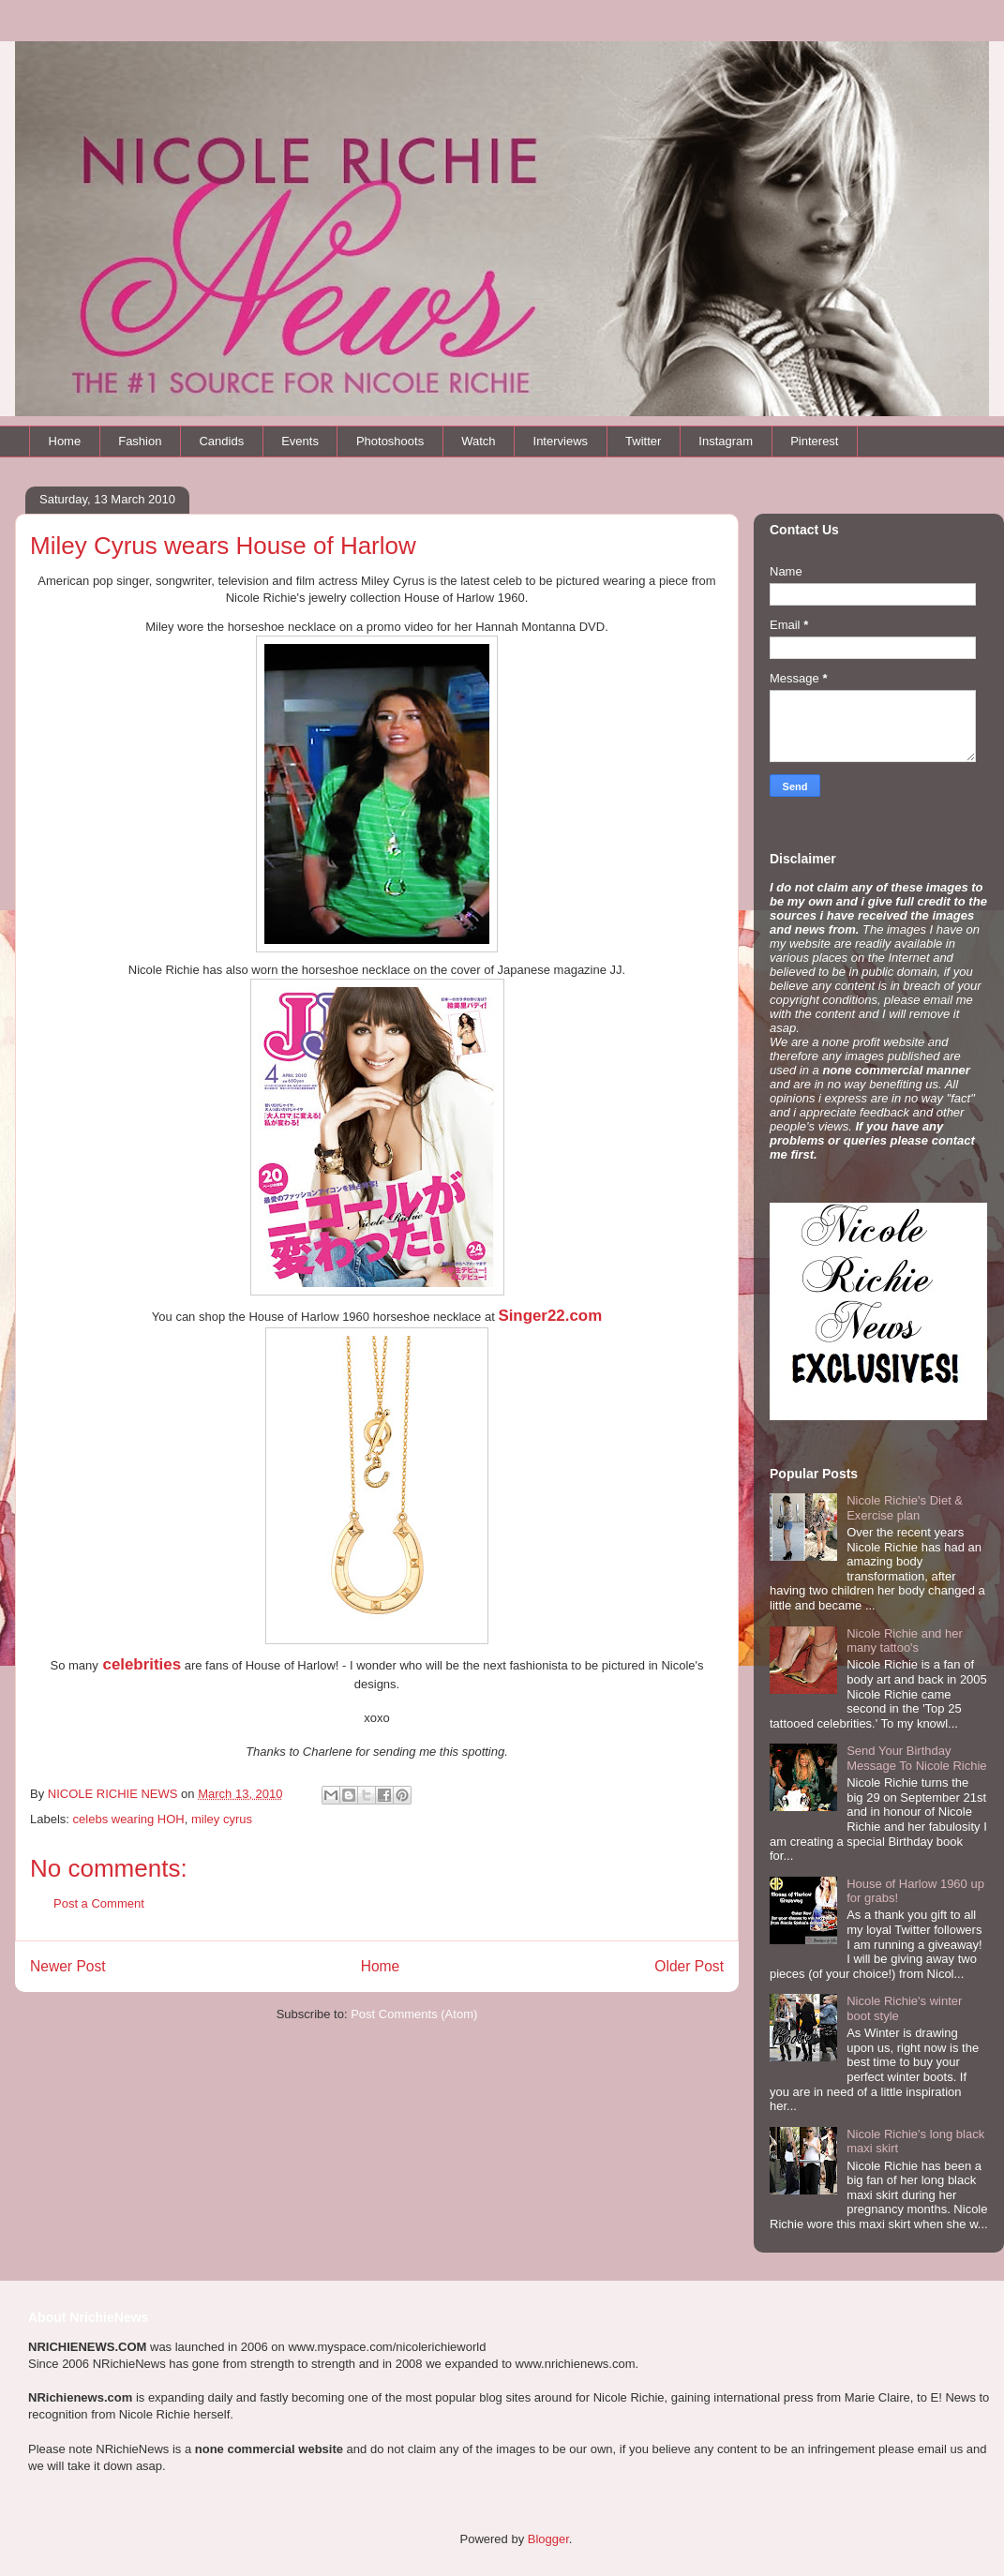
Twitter (643, 441)
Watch (478, 441)
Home (65, 441)
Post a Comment (98, 1903)
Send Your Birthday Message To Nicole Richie (916, 1758)
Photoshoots (390, 441)
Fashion (139, 441)
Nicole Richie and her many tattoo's (905, 1640)
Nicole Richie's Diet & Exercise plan (905, 1507)
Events (300, 441)
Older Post (689, 1966)
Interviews (561, 441)
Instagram (725, 441)
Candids (221, 441)
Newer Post (68, 1966)
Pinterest (814, 441)
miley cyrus (221, 1819)
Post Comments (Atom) (414, 2014)
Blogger (548, 2539)
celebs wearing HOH (129, 1819)
